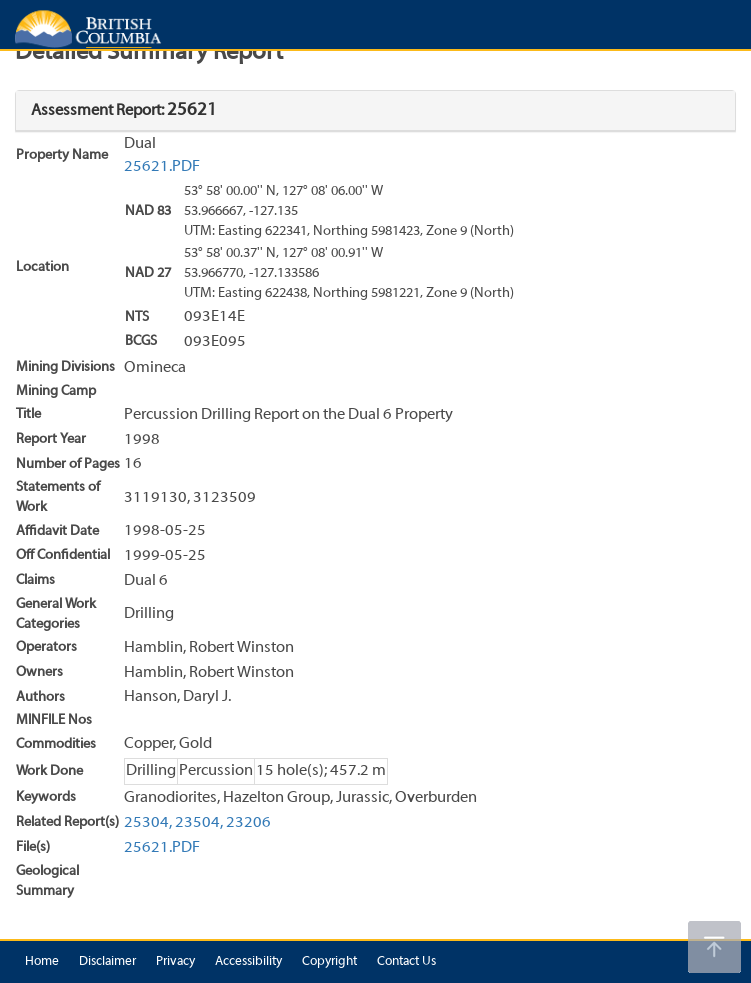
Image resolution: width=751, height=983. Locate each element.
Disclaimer (107, 962)
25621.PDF (162, 167)
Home (42, 962)
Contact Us (406, 962)
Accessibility (248, 962)
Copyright (329, 962)
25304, (148, 823)
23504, (199, 823)
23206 (248, 823)
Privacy (175, 962)
